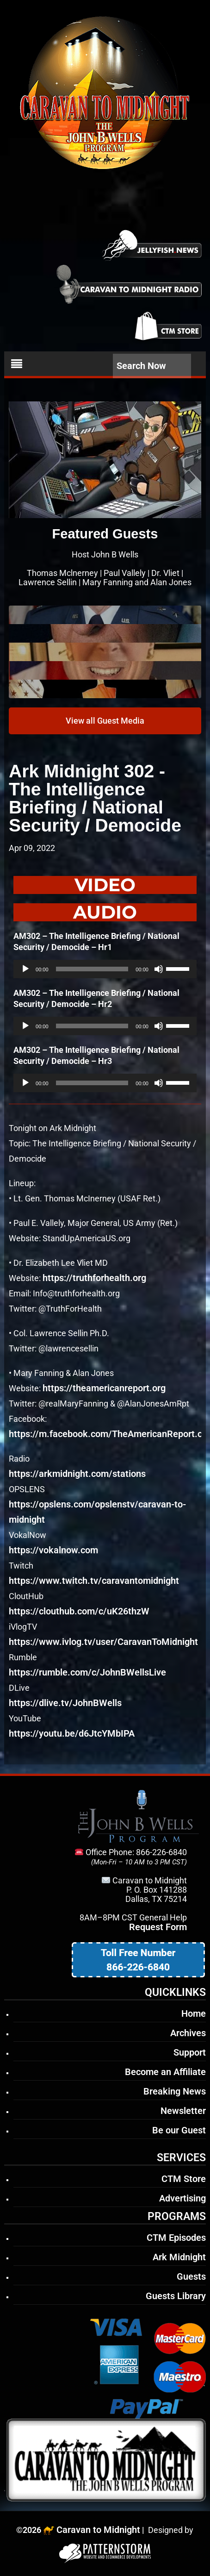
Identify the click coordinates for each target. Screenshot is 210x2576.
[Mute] (158, 969)
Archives (188, 2032)
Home (193, 2013)
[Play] (25, 969)
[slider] (92, 969)
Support (189, 2052)
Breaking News (174, 2091)
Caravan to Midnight (98, 2529)
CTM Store (183, 2178)
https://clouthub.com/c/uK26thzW (79, 1611)
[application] (105, 969)
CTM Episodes (176, 2237)
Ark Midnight (179, 2257)
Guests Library (176, 2295)
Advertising (182, 2198)
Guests (191, 2276)
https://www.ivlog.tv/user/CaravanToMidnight (103, 1641)
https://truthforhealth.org (94, 1277)
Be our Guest (179, 2130)
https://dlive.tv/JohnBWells (65, 1702)
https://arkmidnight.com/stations (77, 1473)
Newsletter (183, 2110)
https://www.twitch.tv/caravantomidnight (94, 1580)
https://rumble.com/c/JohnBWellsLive (87, 1672)
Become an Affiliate (165, 2071)
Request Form (158, 1926)
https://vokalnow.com (53, 1550)
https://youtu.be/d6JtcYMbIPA (72, 1733)
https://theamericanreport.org (104, 1388)
